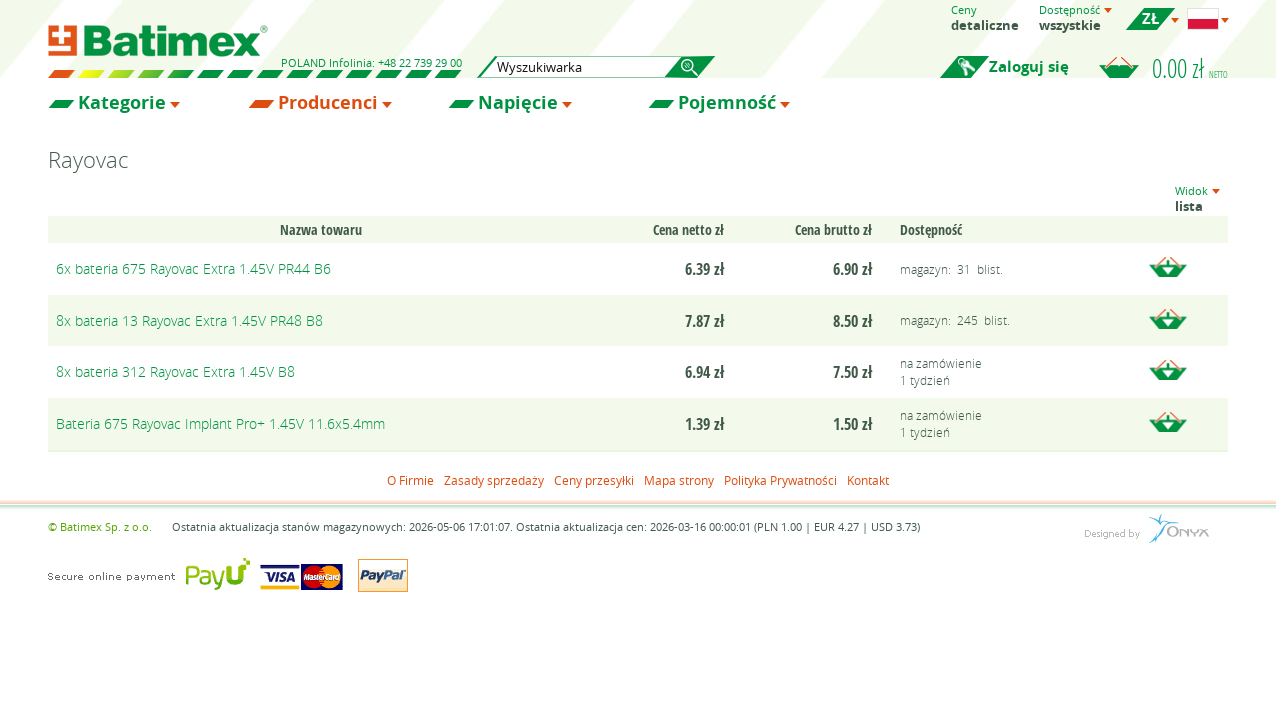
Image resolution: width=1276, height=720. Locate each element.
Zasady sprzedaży (494, 480)
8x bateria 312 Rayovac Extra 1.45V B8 (175, 371)
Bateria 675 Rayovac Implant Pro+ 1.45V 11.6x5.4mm (220, 423)
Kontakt (868, 480)
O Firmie (410, 480)
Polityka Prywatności (780, 480)
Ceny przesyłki (594, 480)
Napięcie (518, 103)
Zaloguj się (1029, 66)
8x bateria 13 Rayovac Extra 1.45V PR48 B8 (189, 320)
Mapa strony (679, 480)
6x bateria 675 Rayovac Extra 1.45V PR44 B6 (193, 268)
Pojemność (727, 103)
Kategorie (122, 103)
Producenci (328, 103)
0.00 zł (1190, 68)
